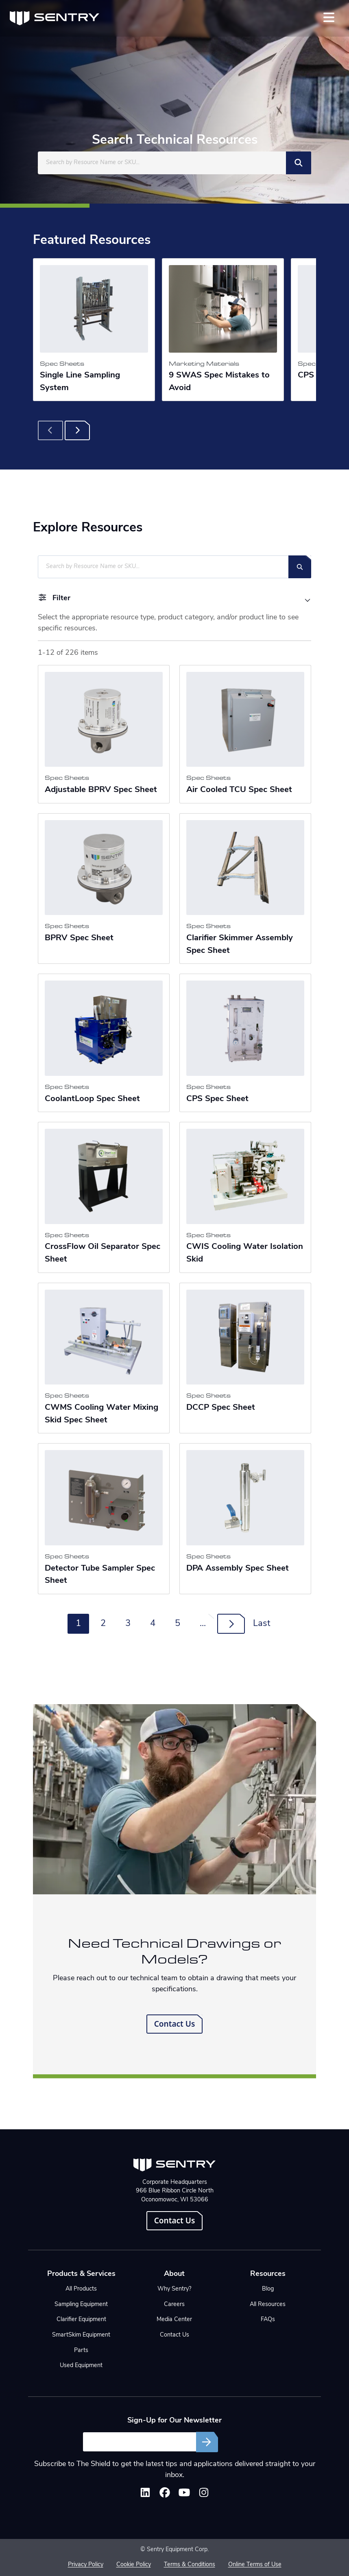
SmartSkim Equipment (81, 2335)
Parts (81, 2351)
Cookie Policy (133, 2565)
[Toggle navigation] (328, 17)
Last (261, 1623)
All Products (81, 2289)
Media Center (174, 2320)
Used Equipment (81, 2366)
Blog (268, 2289)
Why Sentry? (174, 2289)
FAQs (268, 2320)
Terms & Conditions (189, 2565)
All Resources (268, 2305)
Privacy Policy (85, 2565)
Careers (174, 2305)
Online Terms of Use (254, 2565)
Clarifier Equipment (81, 2320)
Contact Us (174, 2024)
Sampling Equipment (81, 2305)
